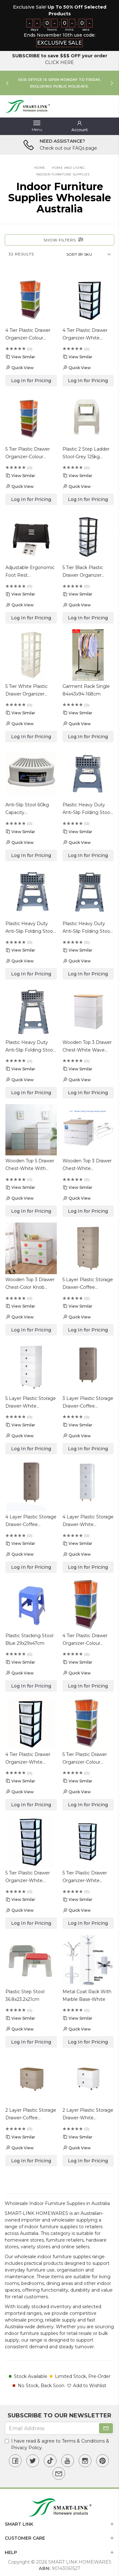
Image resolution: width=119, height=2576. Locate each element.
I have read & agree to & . (57, 2444)
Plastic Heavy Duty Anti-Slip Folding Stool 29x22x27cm (87, 809)
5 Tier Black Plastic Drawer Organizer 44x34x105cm (83, 572)
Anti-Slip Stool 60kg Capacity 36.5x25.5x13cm (27, 809)
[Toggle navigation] (37, 126)
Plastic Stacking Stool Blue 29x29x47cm (29, 1639)
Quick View (19, 367)
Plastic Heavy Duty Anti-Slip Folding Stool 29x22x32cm (29, 928)
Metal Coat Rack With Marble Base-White (87, 1995)
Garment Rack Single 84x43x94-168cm (86, 690)
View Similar (20, 356)
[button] (79, 126)
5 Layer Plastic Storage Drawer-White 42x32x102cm (30, 1402)
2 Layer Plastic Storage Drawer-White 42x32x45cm (88, 2114)
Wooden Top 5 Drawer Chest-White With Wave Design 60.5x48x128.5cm (29, 1165)
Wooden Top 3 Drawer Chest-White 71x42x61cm (87, 1165)
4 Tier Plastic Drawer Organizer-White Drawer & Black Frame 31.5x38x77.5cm (87, 334)
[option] (59, 83)
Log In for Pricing (31, 380)
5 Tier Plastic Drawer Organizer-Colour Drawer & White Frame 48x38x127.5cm (88, 1759)
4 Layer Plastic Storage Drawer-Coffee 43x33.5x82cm (30, 1521)
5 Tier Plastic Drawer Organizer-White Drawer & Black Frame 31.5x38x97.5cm (87, 1877)
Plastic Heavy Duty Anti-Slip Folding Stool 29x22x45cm (29, 1046)
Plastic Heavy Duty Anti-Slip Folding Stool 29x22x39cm (87, 928)
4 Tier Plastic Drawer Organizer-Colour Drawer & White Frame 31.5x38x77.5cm (30, 334)
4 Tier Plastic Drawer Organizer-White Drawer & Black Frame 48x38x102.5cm (30, 1759)
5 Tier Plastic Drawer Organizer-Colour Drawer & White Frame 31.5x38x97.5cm (30, 453)
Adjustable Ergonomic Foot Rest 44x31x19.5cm (30, 572)
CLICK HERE (59, 62)
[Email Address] (59, 2428)
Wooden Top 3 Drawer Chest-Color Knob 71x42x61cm (30, 1284)
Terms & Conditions (83, 2441)
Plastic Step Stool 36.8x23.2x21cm (24, 1995)
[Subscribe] (106, 2428)
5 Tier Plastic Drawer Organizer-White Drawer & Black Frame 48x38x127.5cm (30, 1877)
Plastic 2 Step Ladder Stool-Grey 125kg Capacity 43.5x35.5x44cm (86, 453)
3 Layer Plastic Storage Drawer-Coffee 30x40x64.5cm (88, 1402)
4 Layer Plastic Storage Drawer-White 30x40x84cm (88, 1521)
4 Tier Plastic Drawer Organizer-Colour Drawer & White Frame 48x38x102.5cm (88, 1640)
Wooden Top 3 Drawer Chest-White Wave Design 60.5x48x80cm (88, 1046)
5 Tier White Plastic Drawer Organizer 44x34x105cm (26, 690)
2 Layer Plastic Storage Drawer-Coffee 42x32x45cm (30, 2114)
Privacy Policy (26, 2448)
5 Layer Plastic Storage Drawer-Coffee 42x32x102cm (88, 1284)
